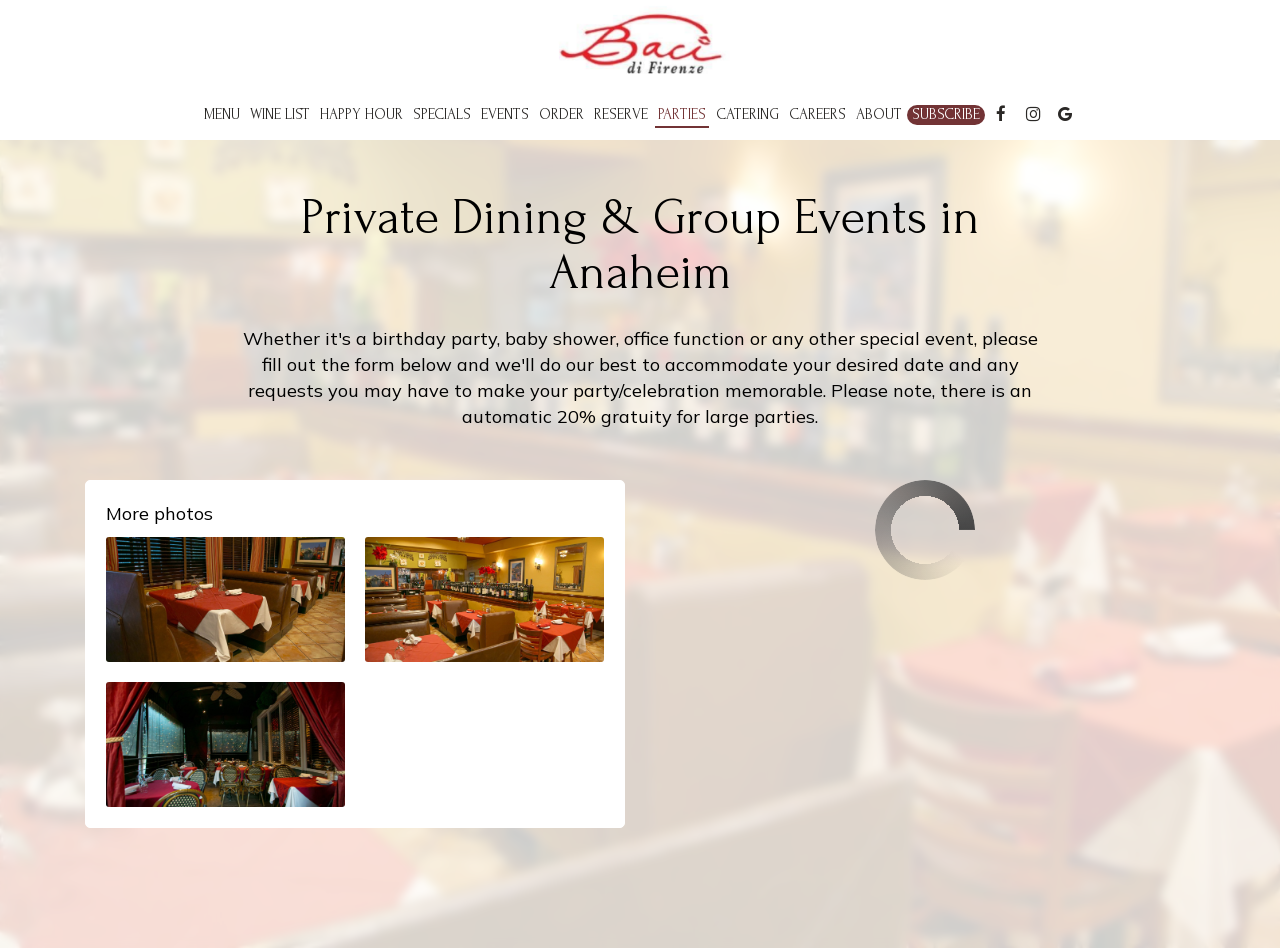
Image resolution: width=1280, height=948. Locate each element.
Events (505, 114)
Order (561, 114)
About (879, 114)
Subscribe (946, 114)
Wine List (280, 114)
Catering (747, 114)
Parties (682, 114)
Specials (442, 114)
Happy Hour (361, 114)
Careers (817, 114)
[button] (225, 599)
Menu (222, 114)
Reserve (621, 114)
